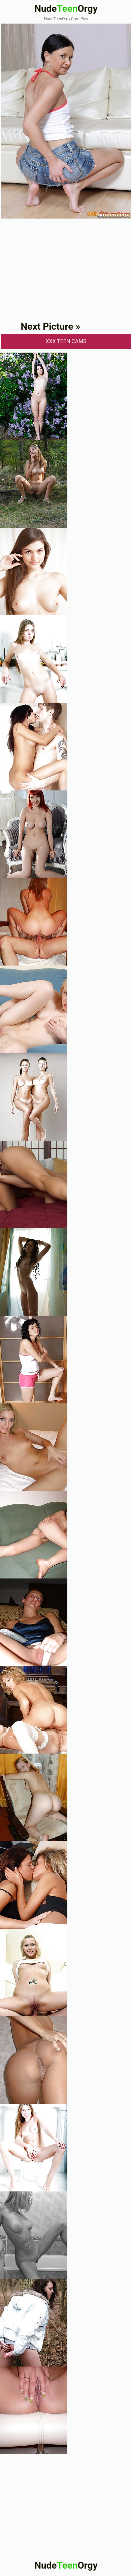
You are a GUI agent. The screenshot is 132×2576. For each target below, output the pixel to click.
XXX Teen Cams (65, 341)
